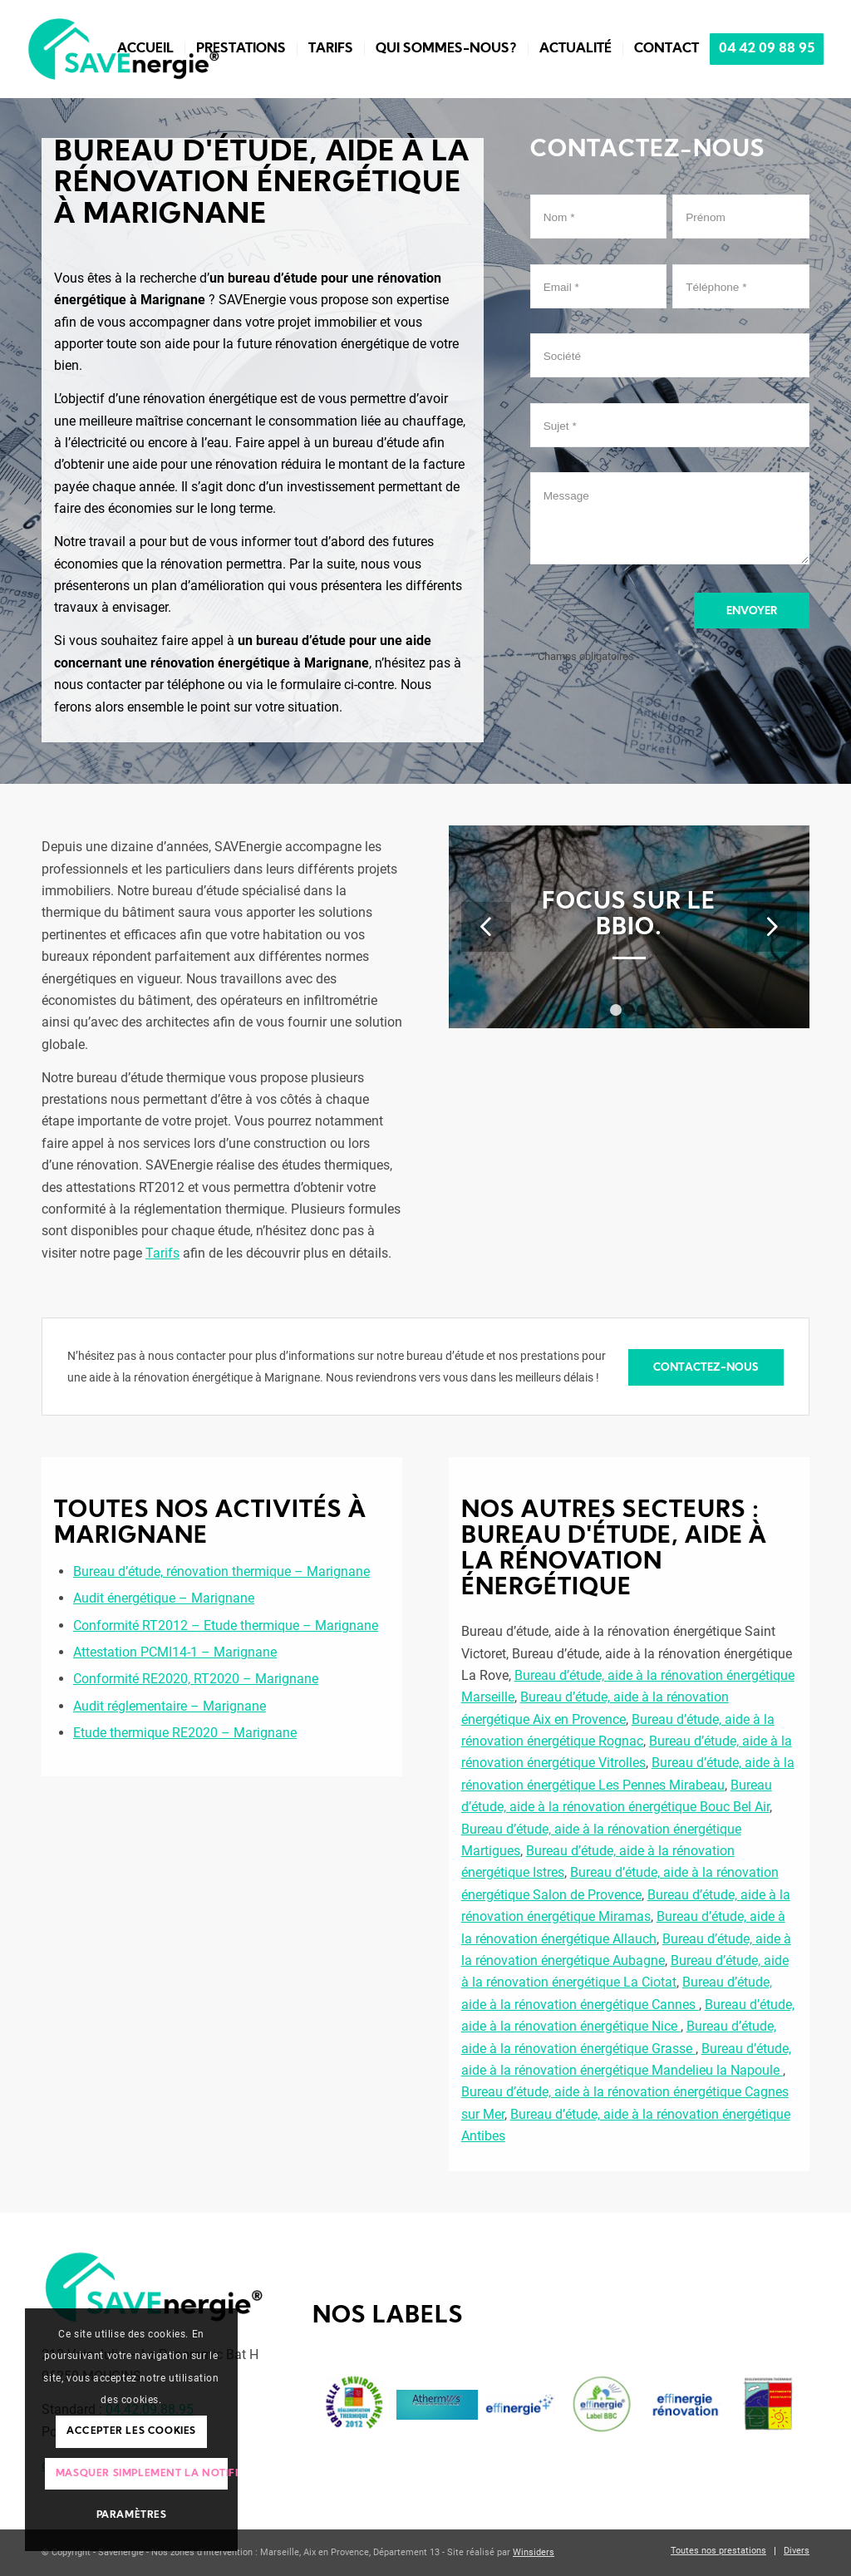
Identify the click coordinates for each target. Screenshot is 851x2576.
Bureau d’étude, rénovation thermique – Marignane (221, 1571)
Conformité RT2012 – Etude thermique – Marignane (225, 1625)
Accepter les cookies (131, 2431)
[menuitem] (145, 49)
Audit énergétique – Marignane (163, 1598)
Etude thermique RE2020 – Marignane (185, 1733)
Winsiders (533, 2552)
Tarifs (162, 1253)
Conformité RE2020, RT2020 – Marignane (195, 1679)
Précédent (486, 927)
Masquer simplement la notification (142, 2474)
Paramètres (131, 2515)
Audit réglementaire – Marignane (169, 1706)
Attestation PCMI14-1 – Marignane (175, 1652)
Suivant (772, 927)
